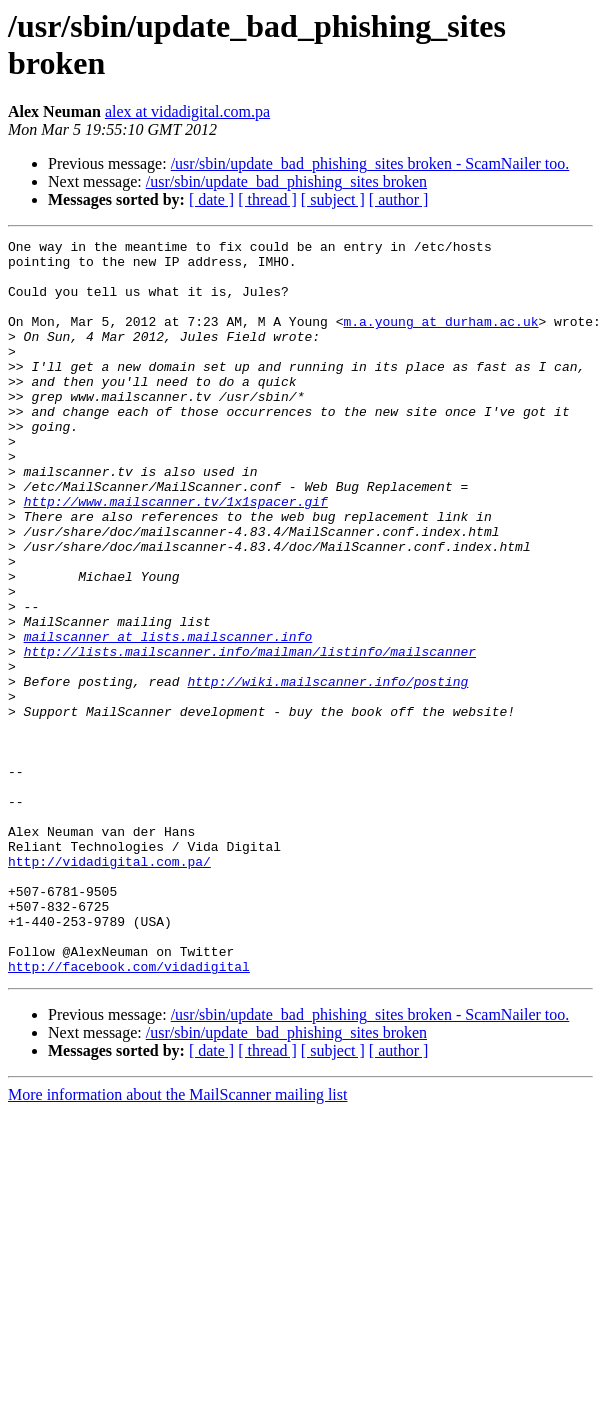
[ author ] (399, 199)
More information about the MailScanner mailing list (177, 1241)
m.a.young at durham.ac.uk (440, 339)
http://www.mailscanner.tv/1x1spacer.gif (176, 555)
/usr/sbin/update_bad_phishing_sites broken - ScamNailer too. (370, 163)
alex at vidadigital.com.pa (187, 111)
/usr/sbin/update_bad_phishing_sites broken (286, 181)
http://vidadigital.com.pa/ (109, 987)
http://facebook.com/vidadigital (129, 1113)
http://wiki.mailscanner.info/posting (327, 771)
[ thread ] (267, 199)
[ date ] (211, 199)
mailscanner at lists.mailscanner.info (168, 717)
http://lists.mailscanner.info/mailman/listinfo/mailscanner (250, 735)
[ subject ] (333, 199)
